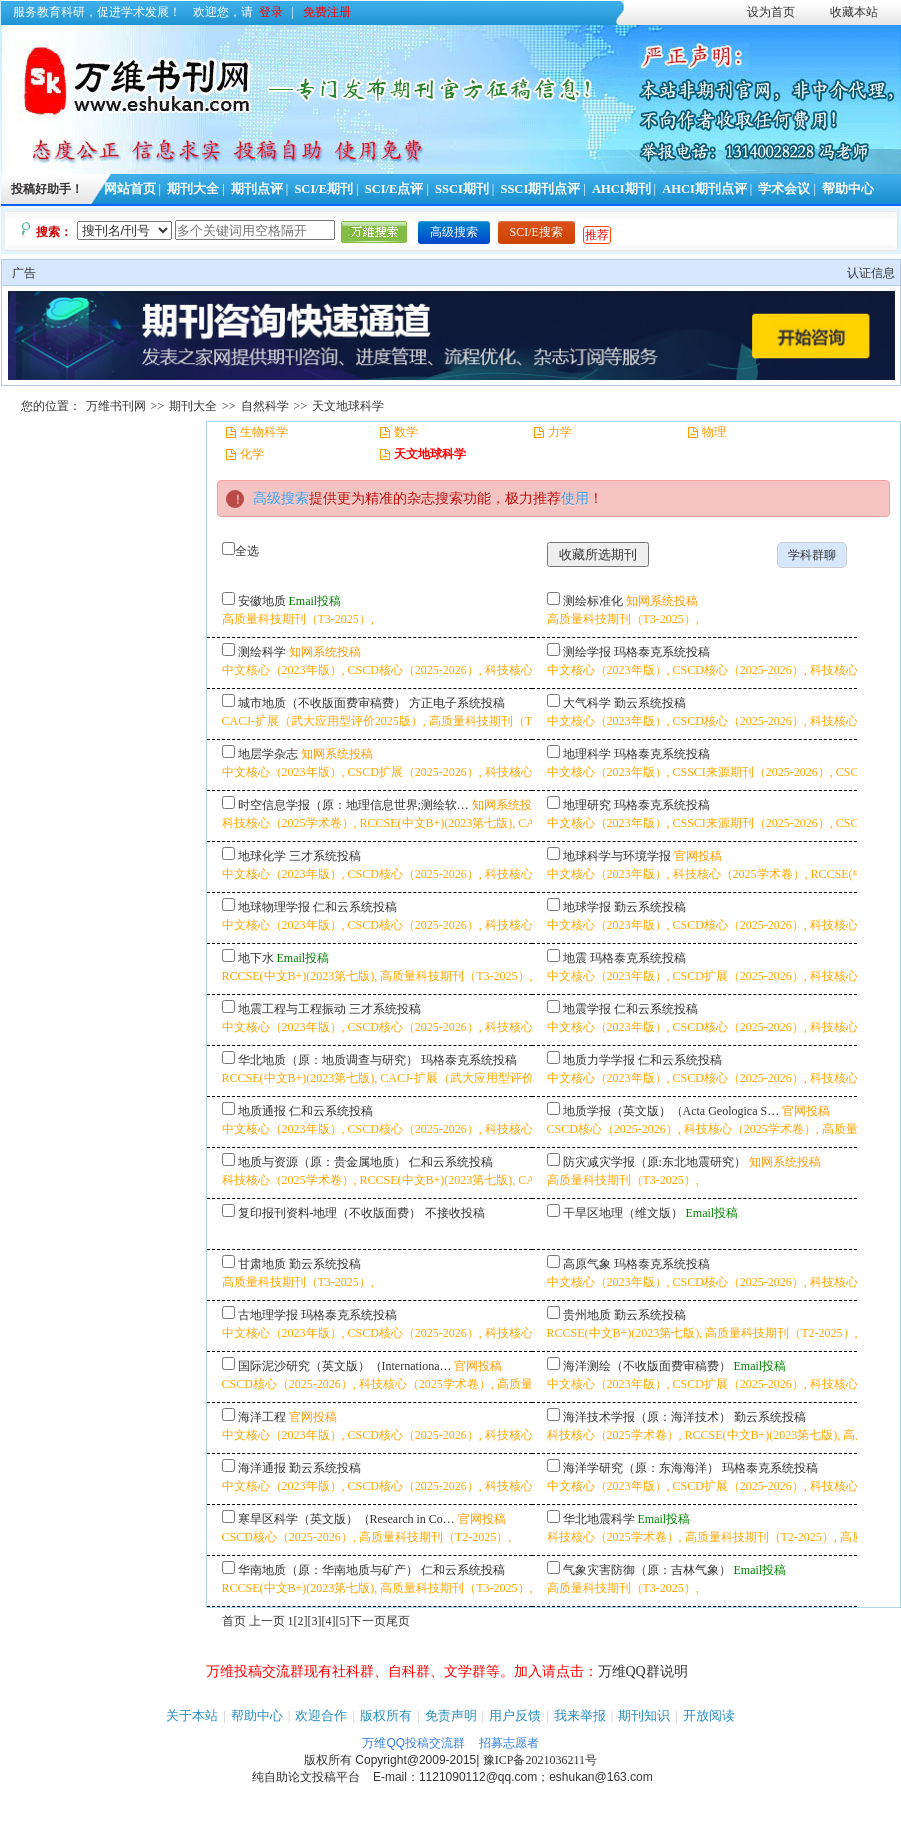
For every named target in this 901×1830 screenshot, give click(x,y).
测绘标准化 (593, 601)
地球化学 (262, 856)
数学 (406, 432)
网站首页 (130, 189)
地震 (575, 958)
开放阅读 (709, 1715)
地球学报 (587, 907)
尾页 (398, 1621)
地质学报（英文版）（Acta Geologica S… (671, 1111)
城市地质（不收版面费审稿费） (322, 703)
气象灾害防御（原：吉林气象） (647, 1570)
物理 (714, 432)
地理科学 (587, 754)
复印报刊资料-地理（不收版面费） (330, 1213)
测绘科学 (262, 652)
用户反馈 (515, 1715)
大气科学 (587, 703)
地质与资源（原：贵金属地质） (322, 1162)
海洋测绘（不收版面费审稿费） (647, 1366)
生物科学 (264, 432)
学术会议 (784, 189)
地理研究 (587, 805)
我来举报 (580, 1715)
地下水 (256, 958)
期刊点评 (257, 189)
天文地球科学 (348, 406)
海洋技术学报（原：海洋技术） (647, 1417)
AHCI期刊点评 (704, 189)
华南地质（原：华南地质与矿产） (328, 1570)
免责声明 (451, 1715)
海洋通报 (262, 1468)
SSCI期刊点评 (540, 189)
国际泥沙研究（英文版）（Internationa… (345, 1366)
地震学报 (587, 1009)
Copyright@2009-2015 (415, 1760)
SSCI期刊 (462, 189)
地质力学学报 (599, 1060)
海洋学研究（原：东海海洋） (641, 1468)
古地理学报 (268, 1315)
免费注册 (327, 12)
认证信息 (871, 273)
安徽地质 (262, 601)
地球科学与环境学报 (617, 856)
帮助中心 (848, 189)
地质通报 (262, 1111)
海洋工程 (262, 1417)
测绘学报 (587, 652)
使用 (575, 498)
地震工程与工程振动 (292, 1009)
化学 (252, 454)
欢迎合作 (321, 1715)
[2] (301, 1621)
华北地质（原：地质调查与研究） (328, 1060)
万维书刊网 (116, 406)
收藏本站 (854, 12)
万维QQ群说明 (643, 1671)
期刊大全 (193, 189)
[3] (315, 1621)
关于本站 (192, 1715)
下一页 (368, 1621)
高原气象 (587, 1264)
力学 (560, 432)
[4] (329, 1621)
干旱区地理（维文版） (623, 1213)
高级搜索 (454, 232)
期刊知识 (644, 1715)
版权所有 (386, 1715)
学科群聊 (812, 555)
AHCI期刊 (621, 189)
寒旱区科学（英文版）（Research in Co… (346, 1519)
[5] (343, 1621)
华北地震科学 (599, 1519)
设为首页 (771, 12)
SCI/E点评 (394, 189)
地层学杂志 (268, 754)
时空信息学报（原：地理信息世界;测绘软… (353, 805)
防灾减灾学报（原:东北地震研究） (654, 1162)
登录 (271, 12)
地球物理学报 (274, 907)
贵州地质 (587, 1315)
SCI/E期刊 (323, 189)
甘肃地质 (262, 1264)
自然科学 (265, 406)
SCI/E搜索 (536, 232)
